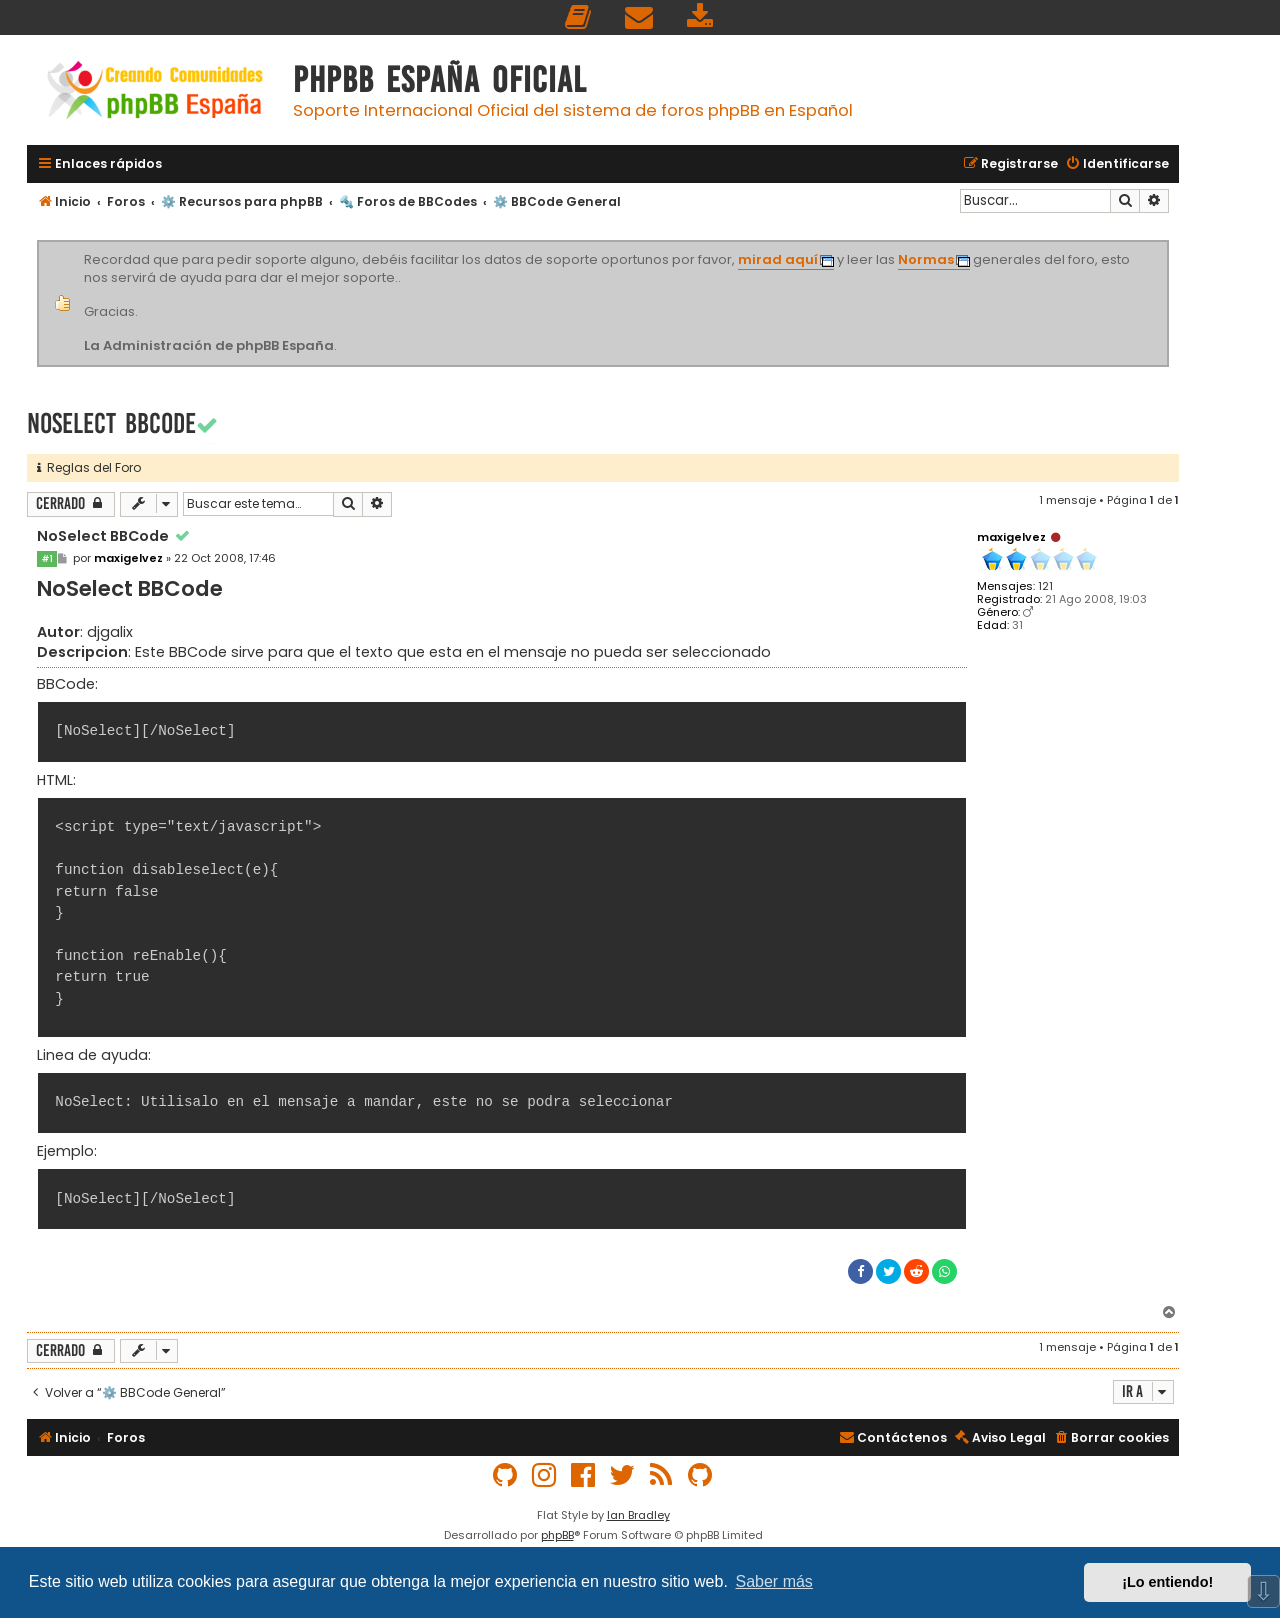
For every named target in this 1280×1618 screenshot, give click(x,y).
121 (1045, 586)
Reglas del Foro (89, 467)
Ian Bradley (638, 1515)
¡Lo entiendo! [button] (1167, 1582)
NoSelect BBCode (111, 423)
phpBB (557, 1535)
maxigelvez (1011, 537)
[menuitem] (579, 17)
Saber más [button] (774, 1581)
